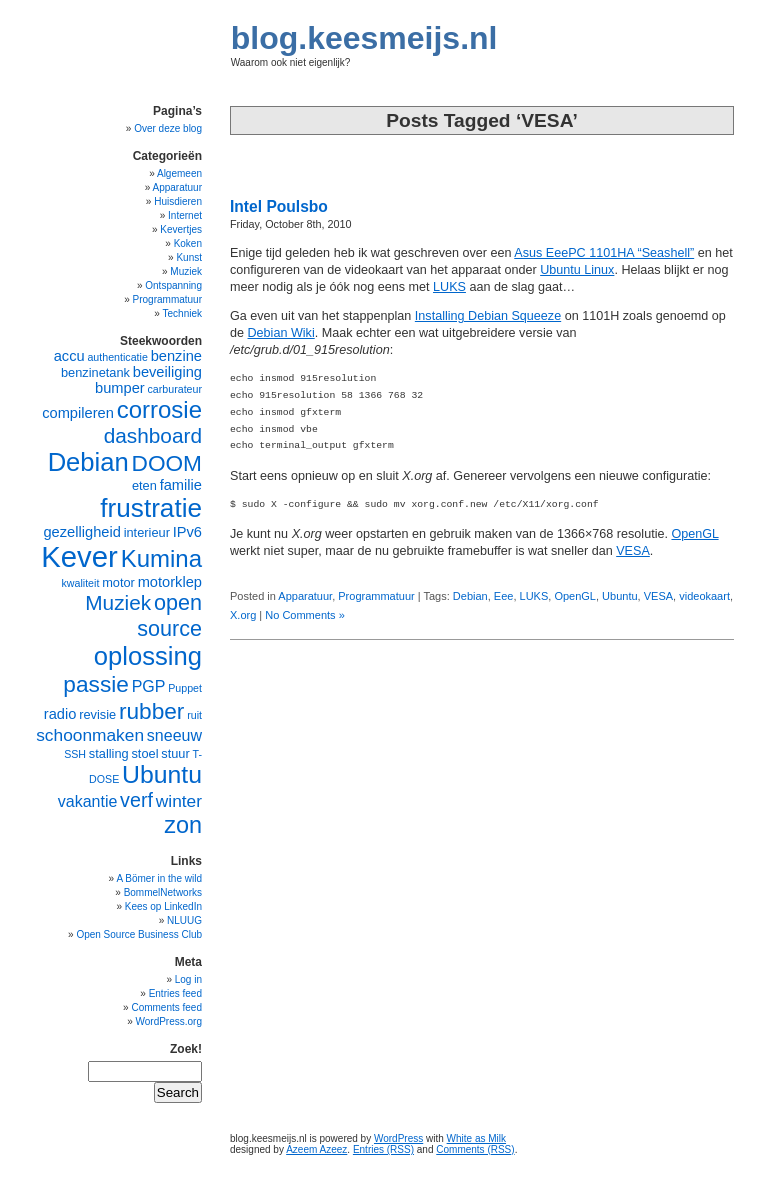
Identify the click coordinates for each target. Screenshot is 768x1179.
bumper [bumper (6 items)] (120, 388)
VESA (633, 551)
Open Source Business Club (139, 934)
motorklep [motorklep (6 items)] (170, 582)
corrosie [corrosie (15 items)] (159, 409)
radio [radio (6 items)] (60, 714)
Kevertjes (181, 229)
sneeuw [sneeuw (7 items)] (174, 735)
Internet (185, 215)
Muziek (186, 271)
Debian (470, 596)
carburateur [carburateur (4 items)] (175, 389)
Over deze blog (168, 128)
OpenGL (694, 534)
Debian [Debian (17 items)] (88, 462)
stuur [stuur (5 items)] (175, 753)
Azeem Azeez (316, 1149)
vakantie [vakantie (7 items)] (88, 801)
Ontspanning (173, 285)
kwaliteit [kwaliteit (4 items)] (80, 583)
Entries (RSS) (383, 1149)
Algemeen (179, 173)
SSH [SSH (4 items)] (75, 754)
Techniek (182, 313)
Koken (188, 243)
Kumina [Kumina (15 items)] (161, 558)
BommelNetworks (163, 892)
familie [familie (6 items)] (181, 485)
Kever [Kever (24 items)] (79, 556)
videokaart (704, 596)
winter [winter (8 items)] (179, 801)
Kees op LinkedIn (163, 906)
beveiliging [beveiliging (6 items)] (167, 372)
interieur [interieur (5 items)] (147, 532)
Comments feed (166, 1007)
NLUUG (184, 920)
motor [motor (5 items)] (118, 582)
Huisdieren (178, 201)
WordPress (398, 1138)
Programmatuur (376, 596)
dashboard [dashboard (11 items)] (153, 435)
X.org (243, 615)
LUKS (449, 287)
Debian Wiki (281, 333)
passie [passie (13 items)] (96, 684)
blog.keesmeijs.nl (364, 38)
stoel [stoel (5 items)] (144, 753)
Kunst (189, 257)
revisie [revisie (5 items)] (97, 714)
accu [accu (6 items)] (69, 356)
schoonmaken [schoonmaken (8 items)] (90, 735)
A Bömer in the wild (159, 878)
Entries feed (175, 993)
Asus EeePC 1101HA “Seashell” (604, 253)
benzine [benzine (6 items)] (176, 356)
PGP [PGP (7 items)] (149, 686)
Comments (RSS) (475, 1149)
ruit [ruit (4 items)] (194, 715)
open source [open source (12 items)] (169, 615)
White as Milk (476, 1138)
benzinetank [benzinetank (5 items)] (95, 372)
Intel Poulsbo (279, 206)
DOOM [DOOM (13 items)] (167, 463)
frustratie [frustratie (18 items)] (151, 508)
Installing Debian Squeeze (488, 316)
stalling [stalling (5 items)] (109, 753)
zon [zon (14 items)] (183, 825)
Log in (188, 979)
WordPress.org (168, 1021)
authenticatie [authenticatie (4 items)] (117, 357)
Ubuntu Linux (577, 270)
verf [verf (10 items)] (136, 800)
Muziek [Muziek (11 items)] (118, 602)
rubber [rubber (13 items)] (152, 711)
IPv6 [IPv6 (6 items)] (187, 532)
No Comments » (304, 615)
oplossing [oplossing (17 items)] (148, 656)
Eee (504, 596)
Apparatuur (305, 596)
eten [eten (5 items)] (144, 485)
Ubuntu (619, 596)
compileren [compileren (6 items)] (78, 413)
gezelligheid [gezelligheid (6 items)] (81, 532)
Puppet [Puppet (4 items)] (185, 688)
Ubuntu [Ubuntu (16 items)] (162, 774)
